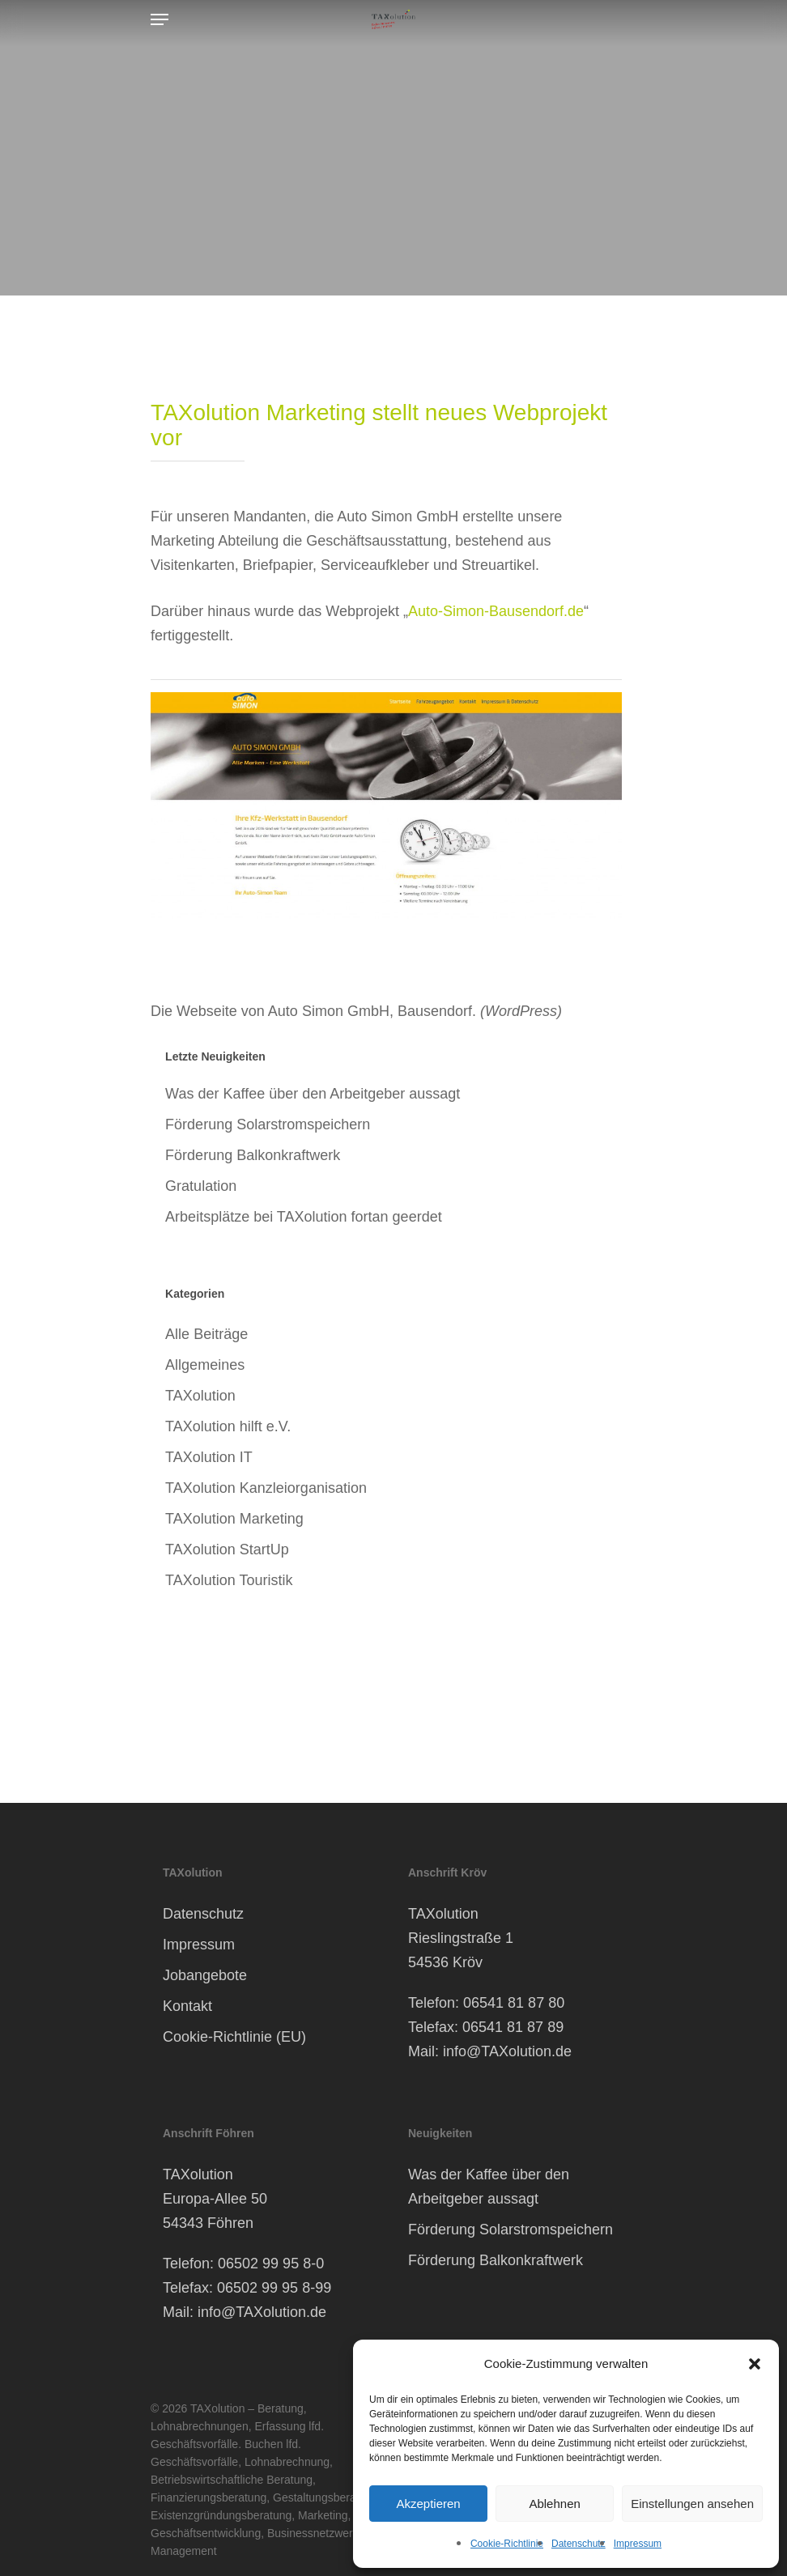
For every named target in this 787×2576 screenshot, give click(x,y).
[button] (755, 2364)
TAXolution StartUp (227, 1549)
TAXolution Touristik (228, 1580)
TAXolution (200, 1396)
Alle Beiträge (206, 1334)
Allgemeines (205, 1365)
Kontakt (187, 2006)
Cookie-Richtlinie (506, 2543)
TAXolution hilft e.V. (228, 1426)
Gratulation (200, 1186)
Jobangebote (205, 1975)
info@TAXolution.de (507, 2051)
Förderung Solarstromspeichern (267, 1124)
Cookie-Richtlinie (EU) (234, 2037)
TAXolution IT (209, 1457)
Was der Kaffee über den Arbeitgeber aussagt (312, 1094)
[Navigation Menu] (159, 19)
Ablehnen (554, 2503)
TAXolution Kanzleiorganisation (266, 1488)
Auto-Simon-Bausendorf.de (496, 611)
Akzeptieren (428, 2503)
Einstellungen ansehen (692, 2503)
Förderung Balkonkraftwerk (252, 1155)
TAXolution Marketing (234, 1519)
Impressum (638, 2543)
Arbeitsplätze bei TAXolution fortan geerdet (303, 1217)
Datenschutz (578, 2543)
